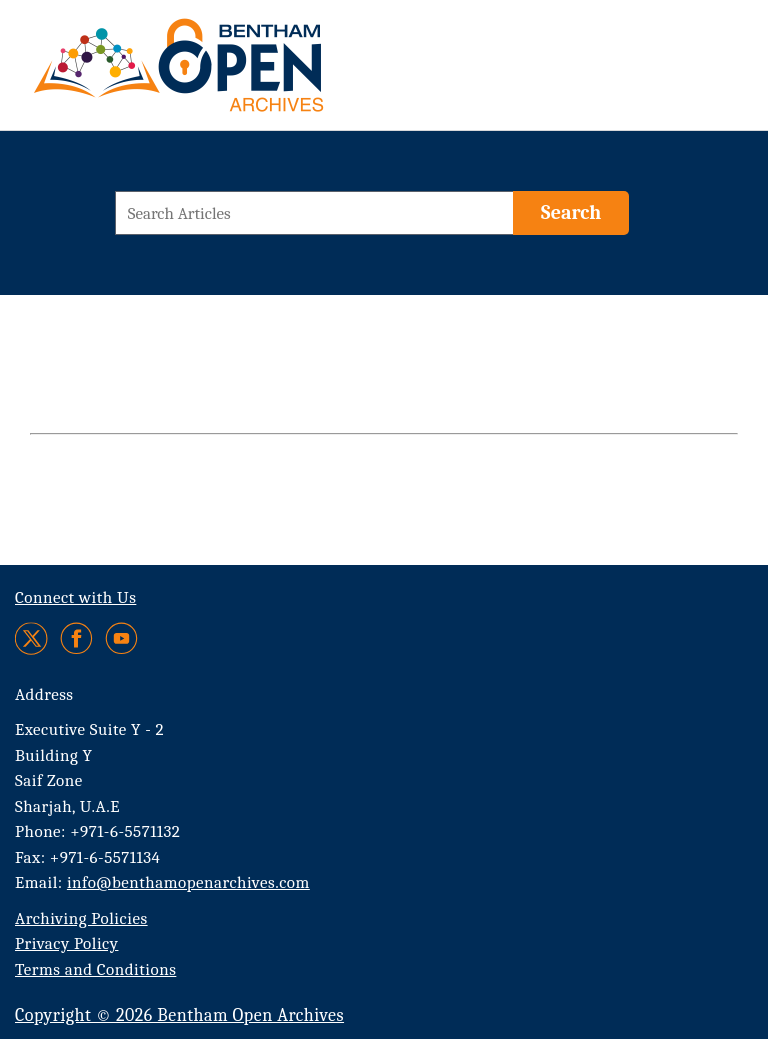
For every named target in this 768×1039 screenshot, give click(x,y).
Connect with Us (75, 597)
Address (44, 694)
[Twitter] (32, 638)
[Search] (571, 213)
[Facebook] (76, 638)
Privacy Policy (66, 943)
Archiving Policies (81, 918)
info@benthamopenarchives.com (188, 882)
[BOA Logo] (237, 73)
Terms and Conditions (95, 969)
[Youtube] (121, 638)
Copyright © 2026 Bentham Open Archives (179, 1015)
